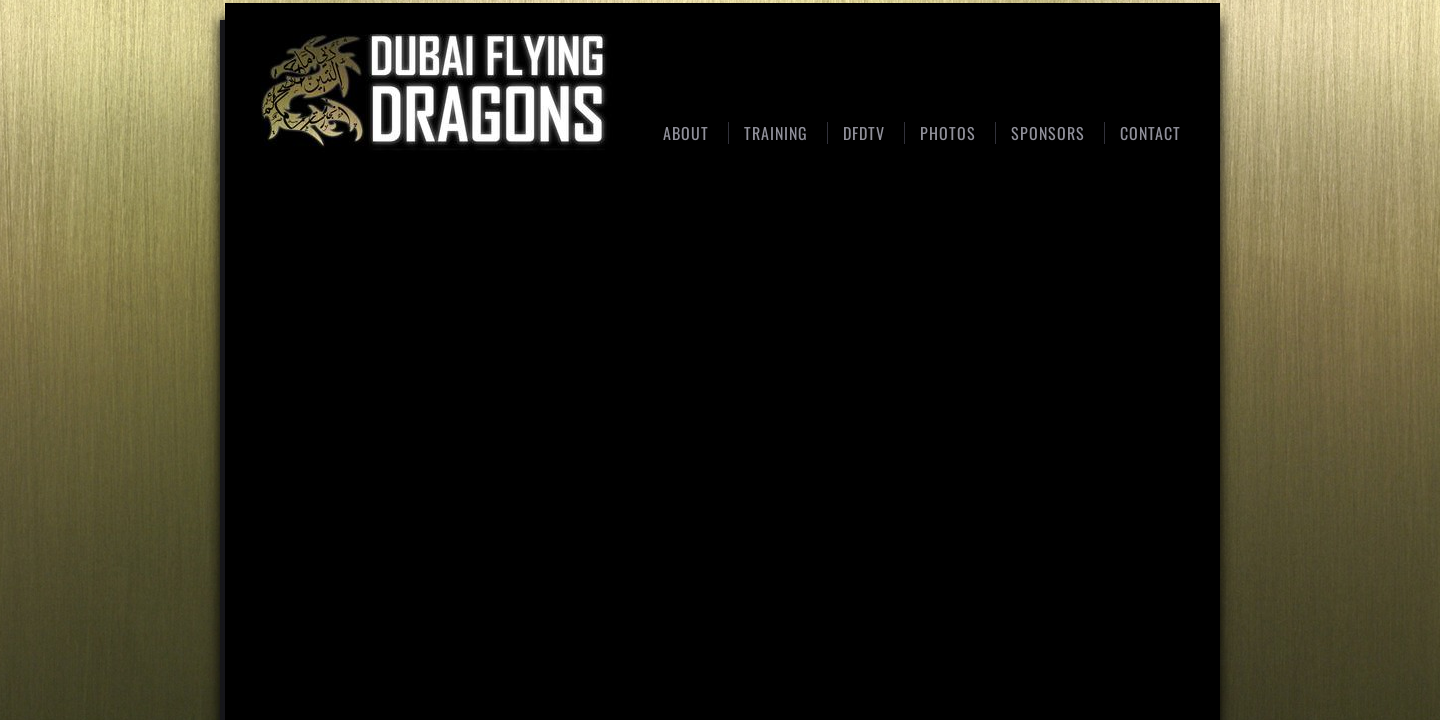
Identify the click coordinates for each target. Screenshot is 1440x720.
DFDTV (864, 133)
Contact (1150, 133)
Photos (948, 133)
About (686, 133)
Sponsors (1048, 133)
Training (776, 133)
